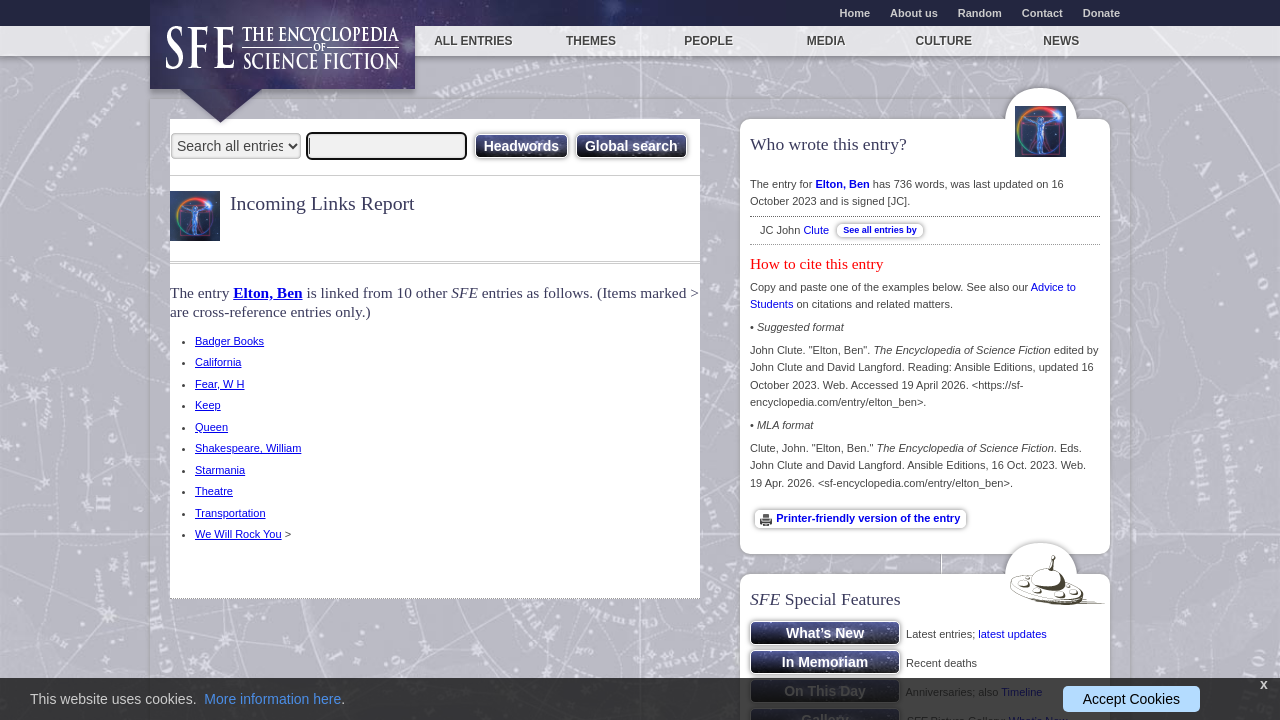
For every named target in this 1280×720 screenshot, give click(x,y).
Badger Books (229, 341)
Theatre (214, 491)
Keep (208, 405)
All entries (473, 41)
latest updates (1012, 634)
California (218, 362)
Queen (211, 427)
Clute (816, 230)
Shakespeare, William (248, 448)
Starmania (220, 470)
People (708, 41)
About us (914, 13)
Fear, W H (220, 384)
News (1061, 41)
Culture (944, 41)
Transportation (230, 513)
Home (855, 13)
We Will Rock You (238, 534)
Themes (591, 41)
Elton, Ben (267, 292)
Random (980, 13)
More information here (272, 699)
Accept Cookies (1131, 699)
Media (826, 41)
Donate (1101, 13)
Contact (1042, 13)
